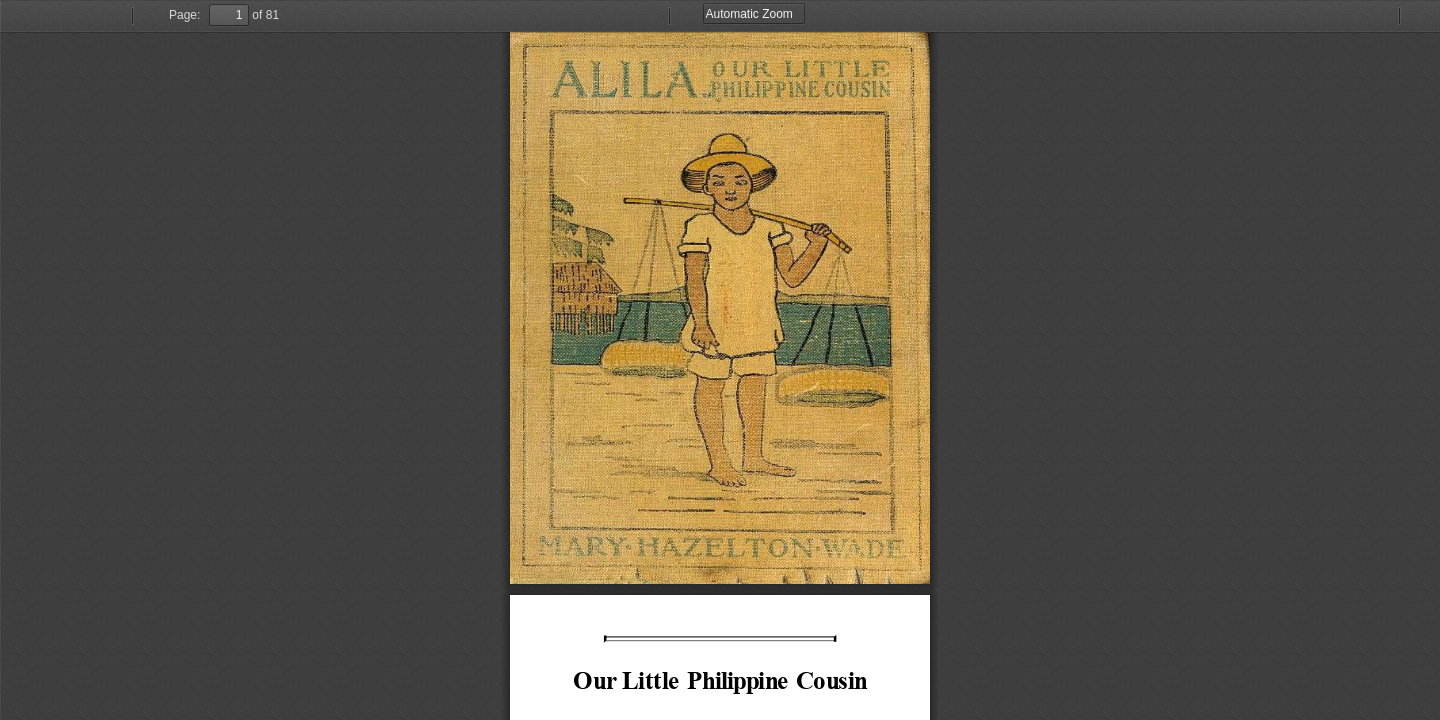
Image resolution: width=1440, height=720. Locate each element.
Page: (184, 15)
